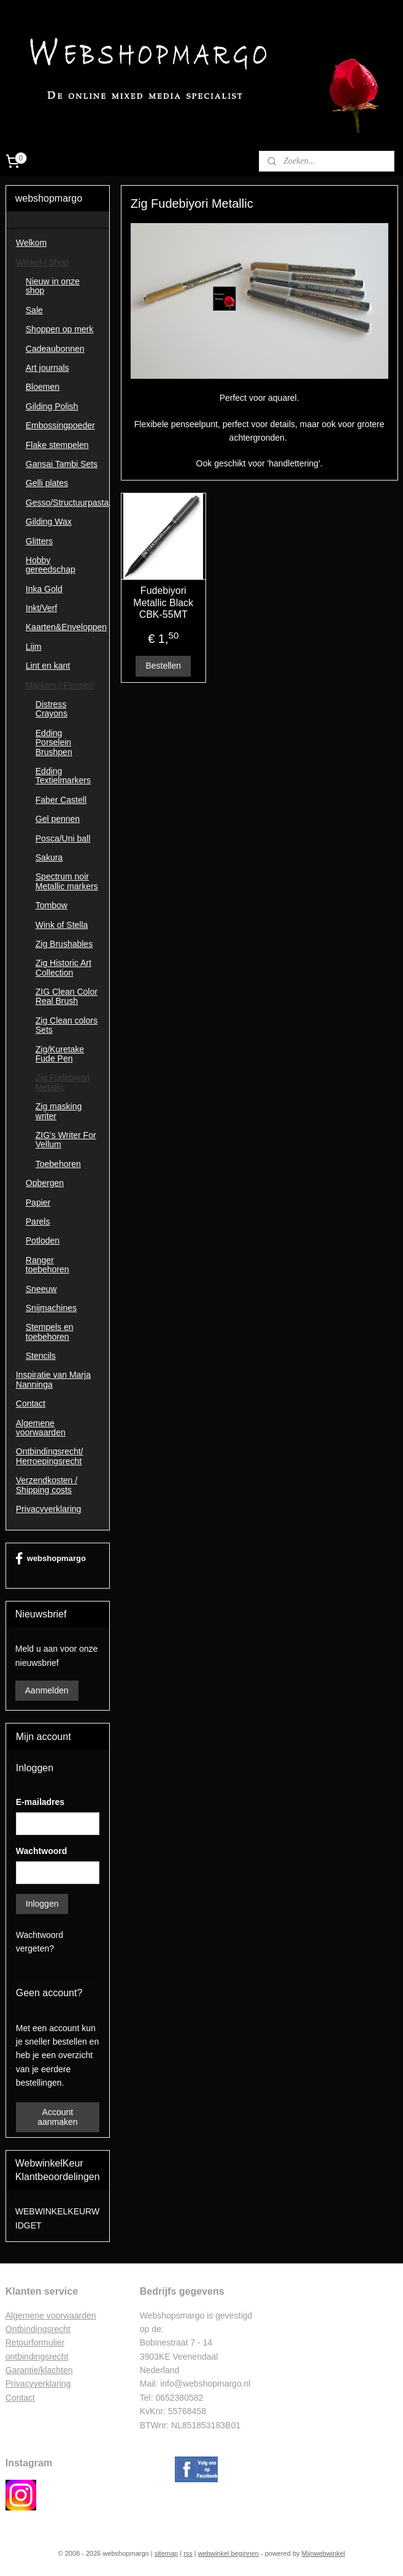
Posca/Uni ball (63, 838)
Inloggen (42, 1904)
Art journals (47, 368)
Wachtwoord (41, 1851)
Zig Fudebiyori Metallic (63, 1082)
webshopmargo (50, 1558)
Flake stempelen (57, 445)
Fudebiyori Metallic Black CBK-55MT (163, 602)
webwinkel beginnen (228, 2553)
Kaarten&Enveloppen (66, 627)
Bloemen (42, 387)
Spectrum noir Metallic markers (67, 881)
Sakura (49, 857)
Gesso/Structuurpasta (67, 502)
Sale (34, 310)
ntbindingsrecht (41, 2329)
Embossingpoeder (60, 425)
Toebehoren (58, 1164)
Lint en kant (48, 666)
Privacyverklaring (49, 1509)
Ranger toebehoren (47, 1264)
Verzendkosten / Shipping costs (46, 1484)
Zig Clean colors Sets (67, 1025)
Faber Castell (61, 800)
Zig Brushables (64, 944)
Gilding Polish (52, 406)
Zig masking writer (59, 1110)
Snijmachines (51, 1308)
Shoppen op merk (60, 329)
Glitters (39, 541)
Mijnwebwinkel (323, 2553)
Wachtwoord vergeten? (39, 1941)
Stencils (41, 1356)
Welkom (31, 243)
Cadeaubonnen (55, 349)
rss (188, 2553)
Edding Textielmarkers (63, 775)
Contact (30, 1403)
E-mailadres (40, 1802)
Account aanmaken (57, 2117)
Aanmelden (47, 1690)
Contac (19, 2398)
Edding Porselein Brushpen (54, 742)
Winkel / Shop (42, 262)
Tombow (51, 905)
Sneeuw (41, 1289)
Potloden (42, 1240)
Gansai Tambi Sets (62, 464)
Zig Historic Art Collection (63, 967)
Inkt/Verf (41, 608)
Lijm (34, 647)
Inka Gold (44, 589)
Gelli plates (47, 483)
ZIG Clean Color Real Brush (67, 996)
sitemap (166, 2553)
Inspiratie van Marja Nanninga (53, 1379)
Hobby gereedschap (50, 564)
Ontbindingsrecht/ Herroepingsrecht (49, 1455)
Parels (38, 1221)
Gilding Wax (49, 521)
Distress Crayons (51, 708)
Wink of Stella (62, 925)
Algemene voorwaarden (41, 1427)
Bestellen (163, 666)
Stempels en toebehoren (50, 1331)
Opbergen (45, 1183)
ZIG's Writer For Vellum (66, 1139)
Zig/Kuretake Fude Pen (60, 1053)
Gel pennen (58, 819)
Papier (38, 1202)
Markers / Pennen (60, 685)
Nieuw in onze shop (53, 285)
